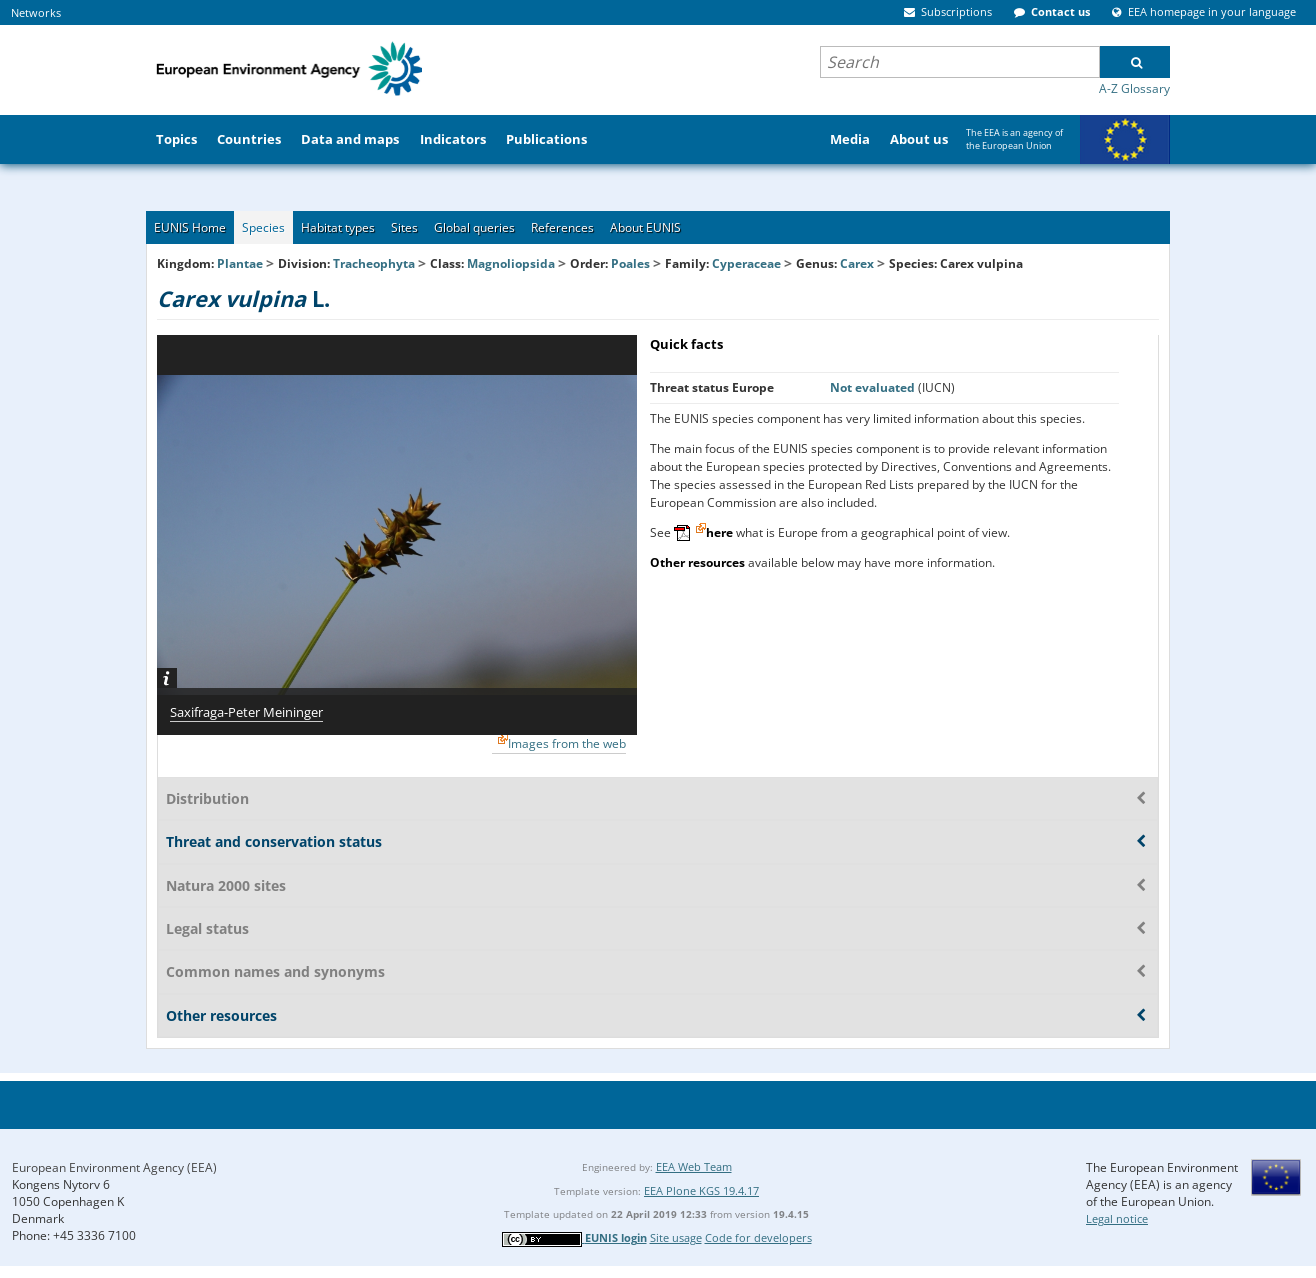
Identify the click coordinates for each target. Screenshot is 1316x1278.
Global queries (474, 227)
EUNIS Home (190, 227)
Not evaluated (874, 387)
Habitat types (338, 227)
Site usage (676, 1237)
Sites (404, 227)
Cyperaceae (746, 263)
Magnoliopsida (511, 263)
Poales (630, 263)
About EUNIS (645, 227)
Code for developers (758, 1237)
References (562, 227)
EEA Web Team (694, 1166)
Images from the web (567, 743)
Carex (858, 263)
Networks (36, 12)
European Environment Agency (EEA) (114, 1167)
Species (263, 227)
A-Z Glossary (1134, 88)
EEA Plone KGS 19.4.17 (701, 1190)
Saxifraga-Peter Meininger (246, 712)
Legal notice (1117, 1218)
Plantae (240, 263)
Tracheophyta (374, 263)
